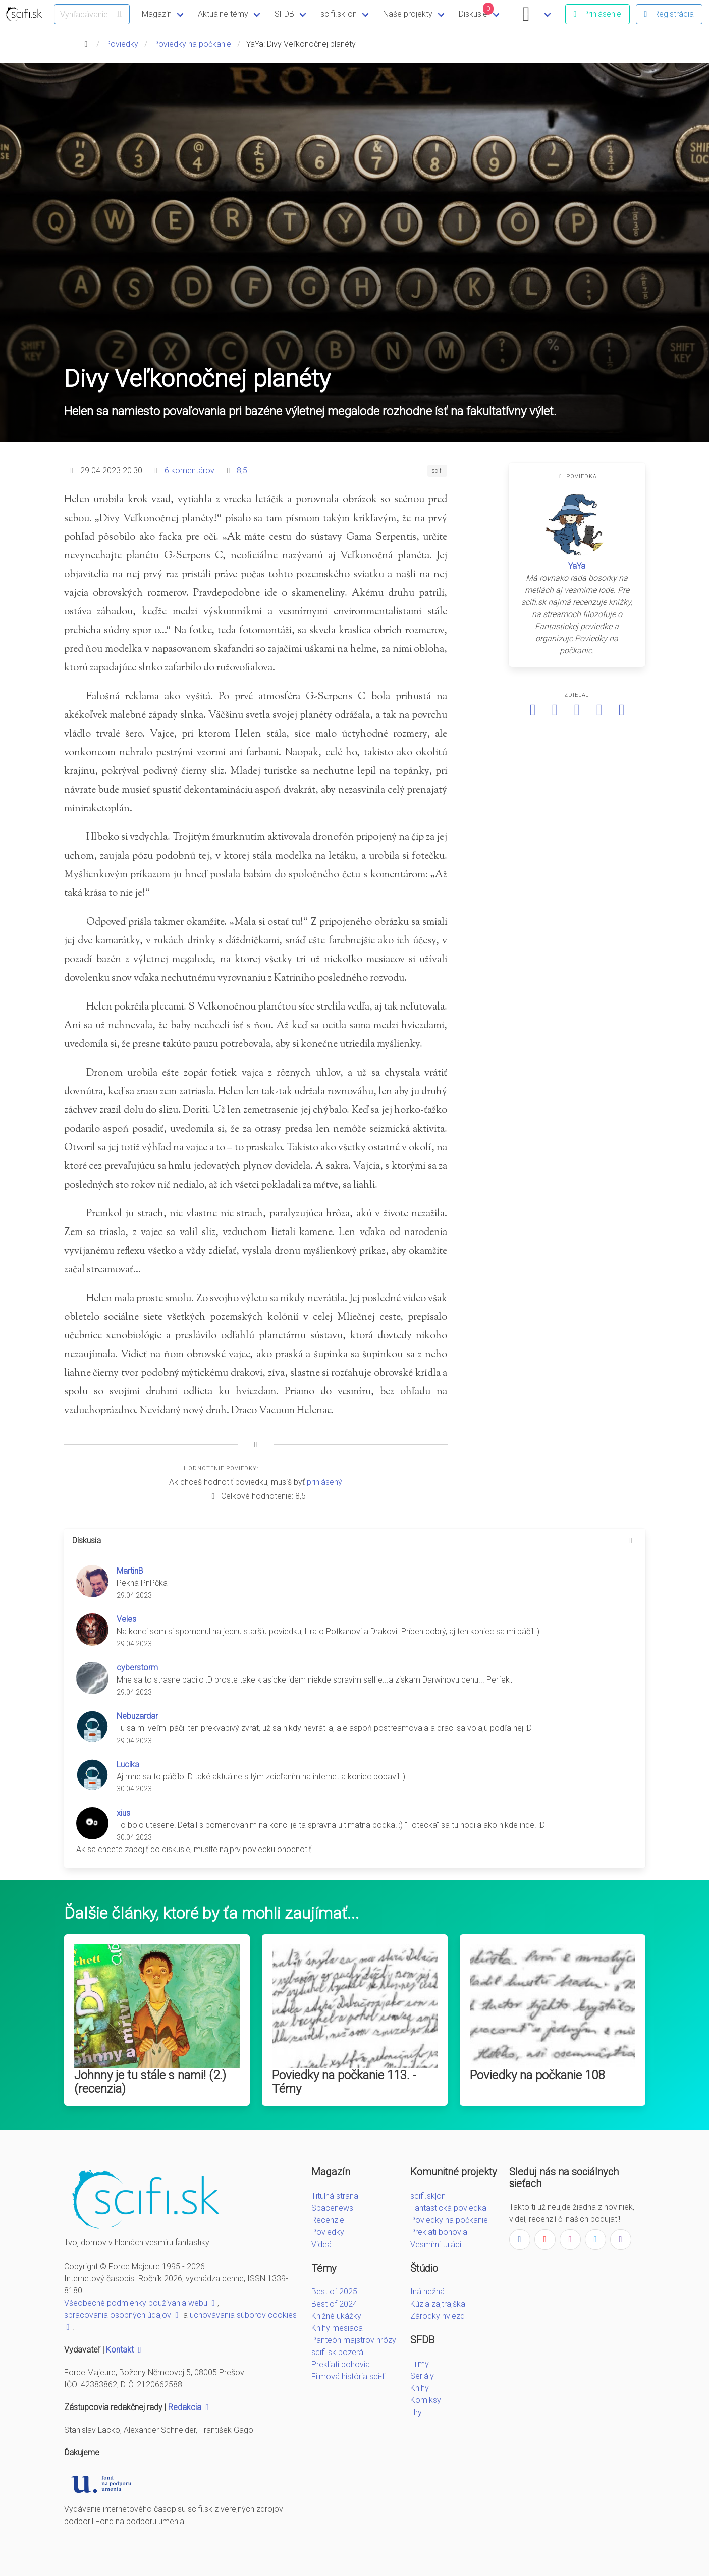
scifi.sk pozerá (337, 2352)
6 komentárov (189, 470)
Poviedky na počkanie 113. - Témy (344, 2082)
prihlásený (324, 1482)
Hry (416, 2412)
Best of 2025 (334, 2292)
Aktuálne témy (223, 14)
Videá (321, 2244)
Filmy (419, 2364)
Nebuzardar (137, 1716)
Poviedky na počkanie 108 (537, 2075)
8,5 (242, 470)
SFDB (284, 14)
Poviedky (121, 44)
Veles (126, 1619)
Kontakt (125, 2350)
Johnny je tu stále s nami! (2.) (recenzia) (150, 2082)
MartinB (130, 1571)
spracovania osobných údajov (122, 2315)
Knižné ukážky (336, 2316)
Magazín (157, 14)
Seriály (422, 2376)
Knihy (419, 2388)
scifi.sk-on (338, 14)
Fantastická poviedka (448, 2208)
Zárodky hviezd (437, 2316)
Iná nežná (427, 2292)
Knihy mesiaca (337, 2328)
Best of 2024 (334, 2304)
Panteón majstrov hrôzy (353, 2340)
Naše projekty (407, 14)
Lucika (128, 1764)
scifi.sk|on (428, 2196)
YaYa (576, 566)
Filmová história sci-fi (349, 2376)
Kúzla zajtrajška (437, 2304)
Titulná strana (334, 2196)
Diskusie (476, 11)
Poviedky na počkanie (192, 44)
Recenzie (327, 2220)
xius (123, 1813)
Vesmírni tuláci (435, 2244)
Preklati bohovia (438, 2232)
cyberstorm (137, 1667)
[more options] (631, 1541)
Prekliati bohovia (340, 2364)
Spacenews (332, 2208)
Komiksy (425, 2400)
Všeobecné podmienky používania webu (140, 2303)
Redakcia (189, 2407)
